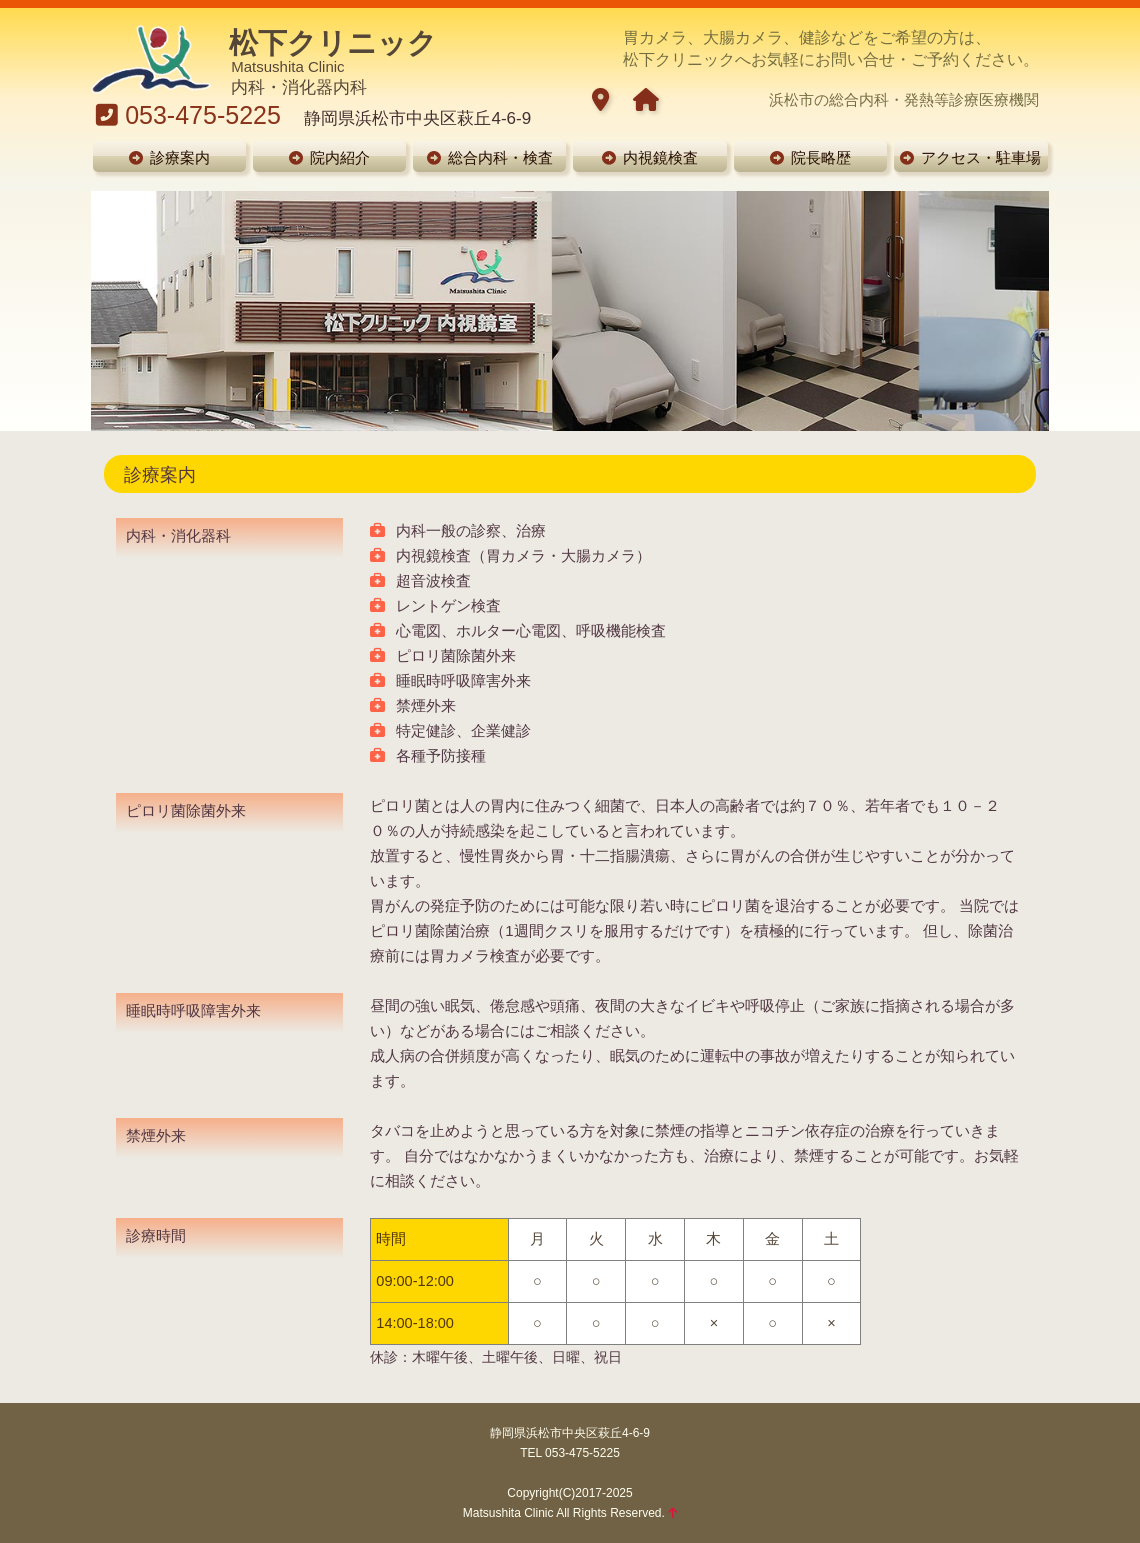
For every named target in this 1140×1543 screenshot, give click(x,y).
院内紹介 (329, 157)
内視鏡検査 (650, 157)
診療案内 (169, 157)
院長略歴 (810, 157)
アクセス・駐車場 (970, 157)
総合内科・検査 (490, 157)
